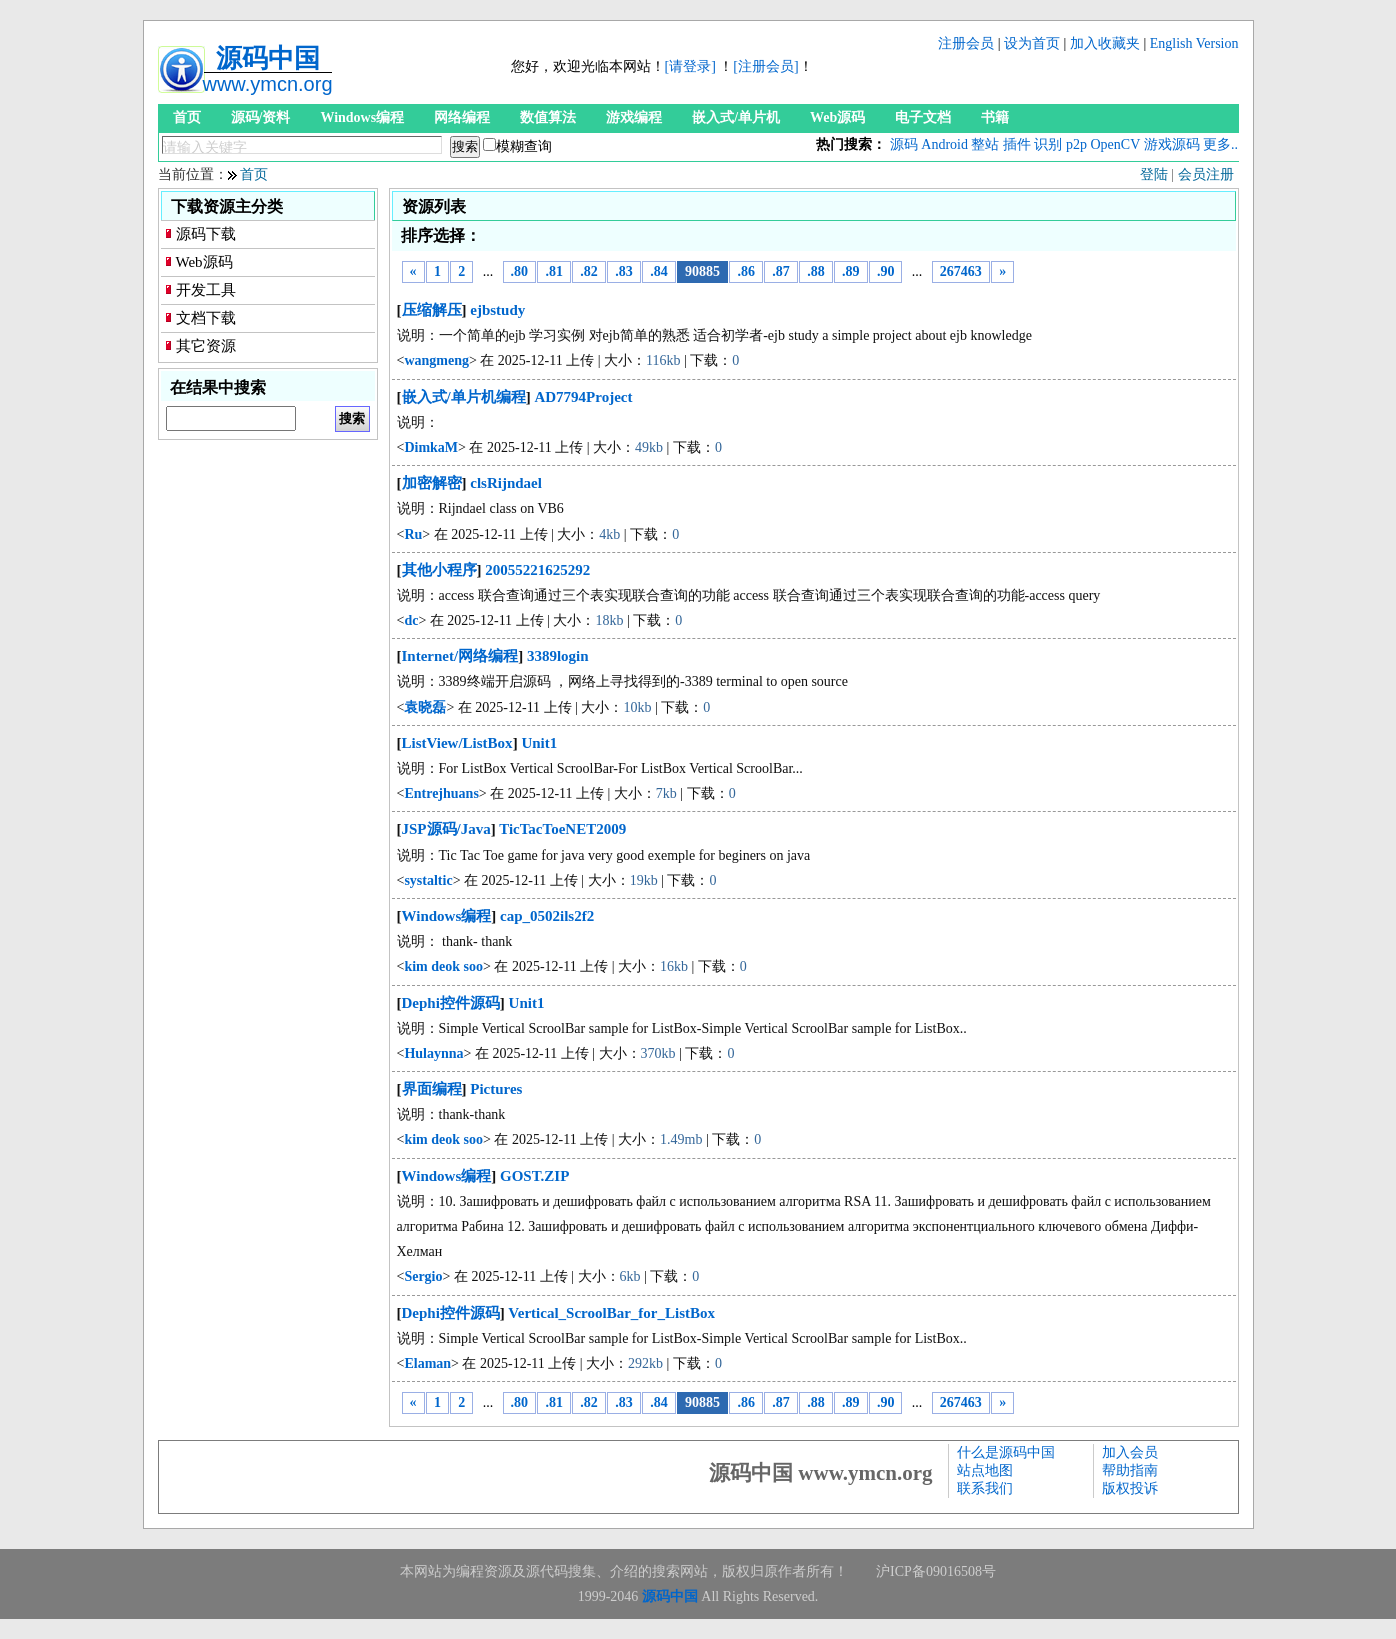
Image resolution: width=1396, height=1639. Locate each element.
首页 (187, 117)
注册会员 (966, 43)
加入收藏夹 (1105, 43)
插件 (1017, 144)
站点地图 (985, 1470)
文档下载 (206, 318)
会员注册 (1206, 174)
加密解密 (432, 483)
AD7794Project (583, 397)
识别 (1048, 144)
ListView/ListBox (457, 743)
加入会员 (1130, 1452)
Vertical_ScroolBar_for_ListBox (611, 1313)
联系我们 (985, 1488)
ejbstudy (497, 310)
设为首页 (1032, 43)
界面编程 (432, 1089)
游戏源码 (1172, 144)
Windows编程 (362, 117)
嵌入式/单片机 (736, 117)
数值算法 (548, 117)
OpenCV (1115, 144)
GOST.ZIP (534, 1176)
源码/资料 (261, 117)
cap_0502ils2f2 (547, 916)
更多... (1222, 144)
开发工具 (206, 290)
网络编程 (462, 117)
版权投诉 (1130, 1488)
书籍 (995, 117)
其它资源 (206, 346)
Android (944, 144)
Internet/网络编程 (460, 656)
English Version (1194, 43)
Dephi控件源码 (451, 1003)
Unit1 (539, 743)
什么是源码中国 (1006, 1452)
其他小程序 (439, 570)
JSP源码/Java (446, 829)
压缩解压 (432, 310)
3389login (558, 656)
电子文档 (923, 117)
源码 (904, 144)
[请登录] (690, 66)
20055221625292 (537, 570)
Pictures (496, 1089)
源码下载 (206, 234)
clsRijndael (506, 483)
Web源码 (837, 117)
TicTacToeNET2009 (562, 829)
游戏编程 (634, 117)
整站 (985, 144)
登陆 (1154, 174)
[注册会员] (765, 66)
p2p (1076, 144)
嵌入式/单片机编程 (464, 397)
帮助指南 (1130, 1470)
